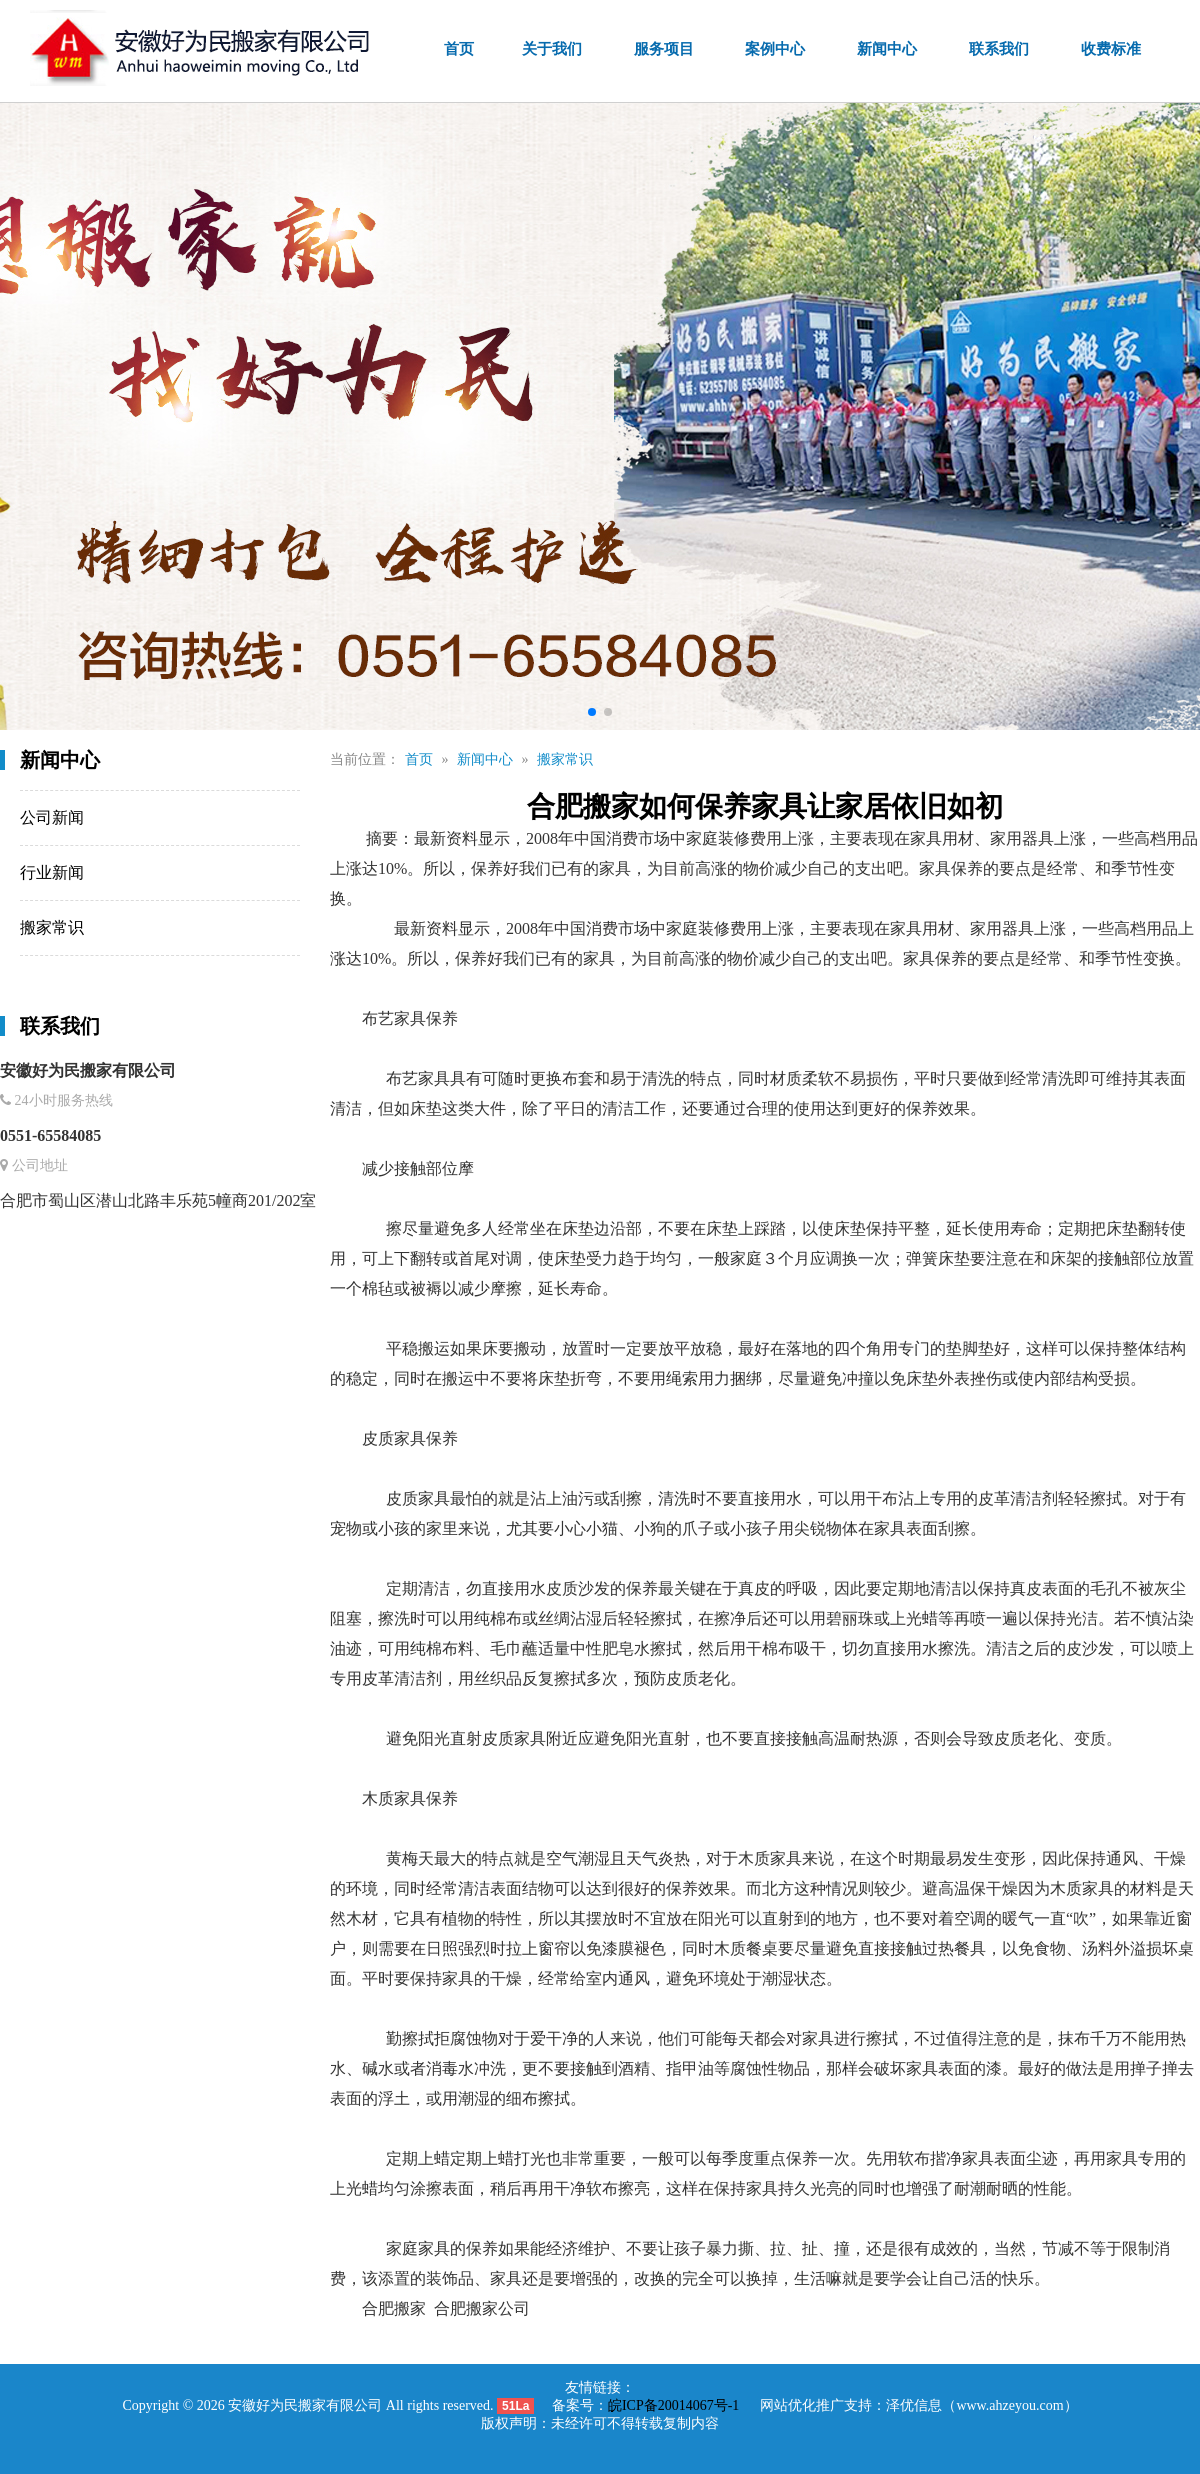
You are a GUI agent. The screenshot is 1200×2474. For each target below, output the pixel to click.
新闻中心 (887, 49)
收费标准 (1111, 49)
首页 (459, 49)
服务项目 (664, 49)
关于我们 (552, 49)
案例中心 (775, 49)
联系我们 (999, 49)
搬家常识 (665, 759)
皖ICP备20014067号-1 (673, 2405)
